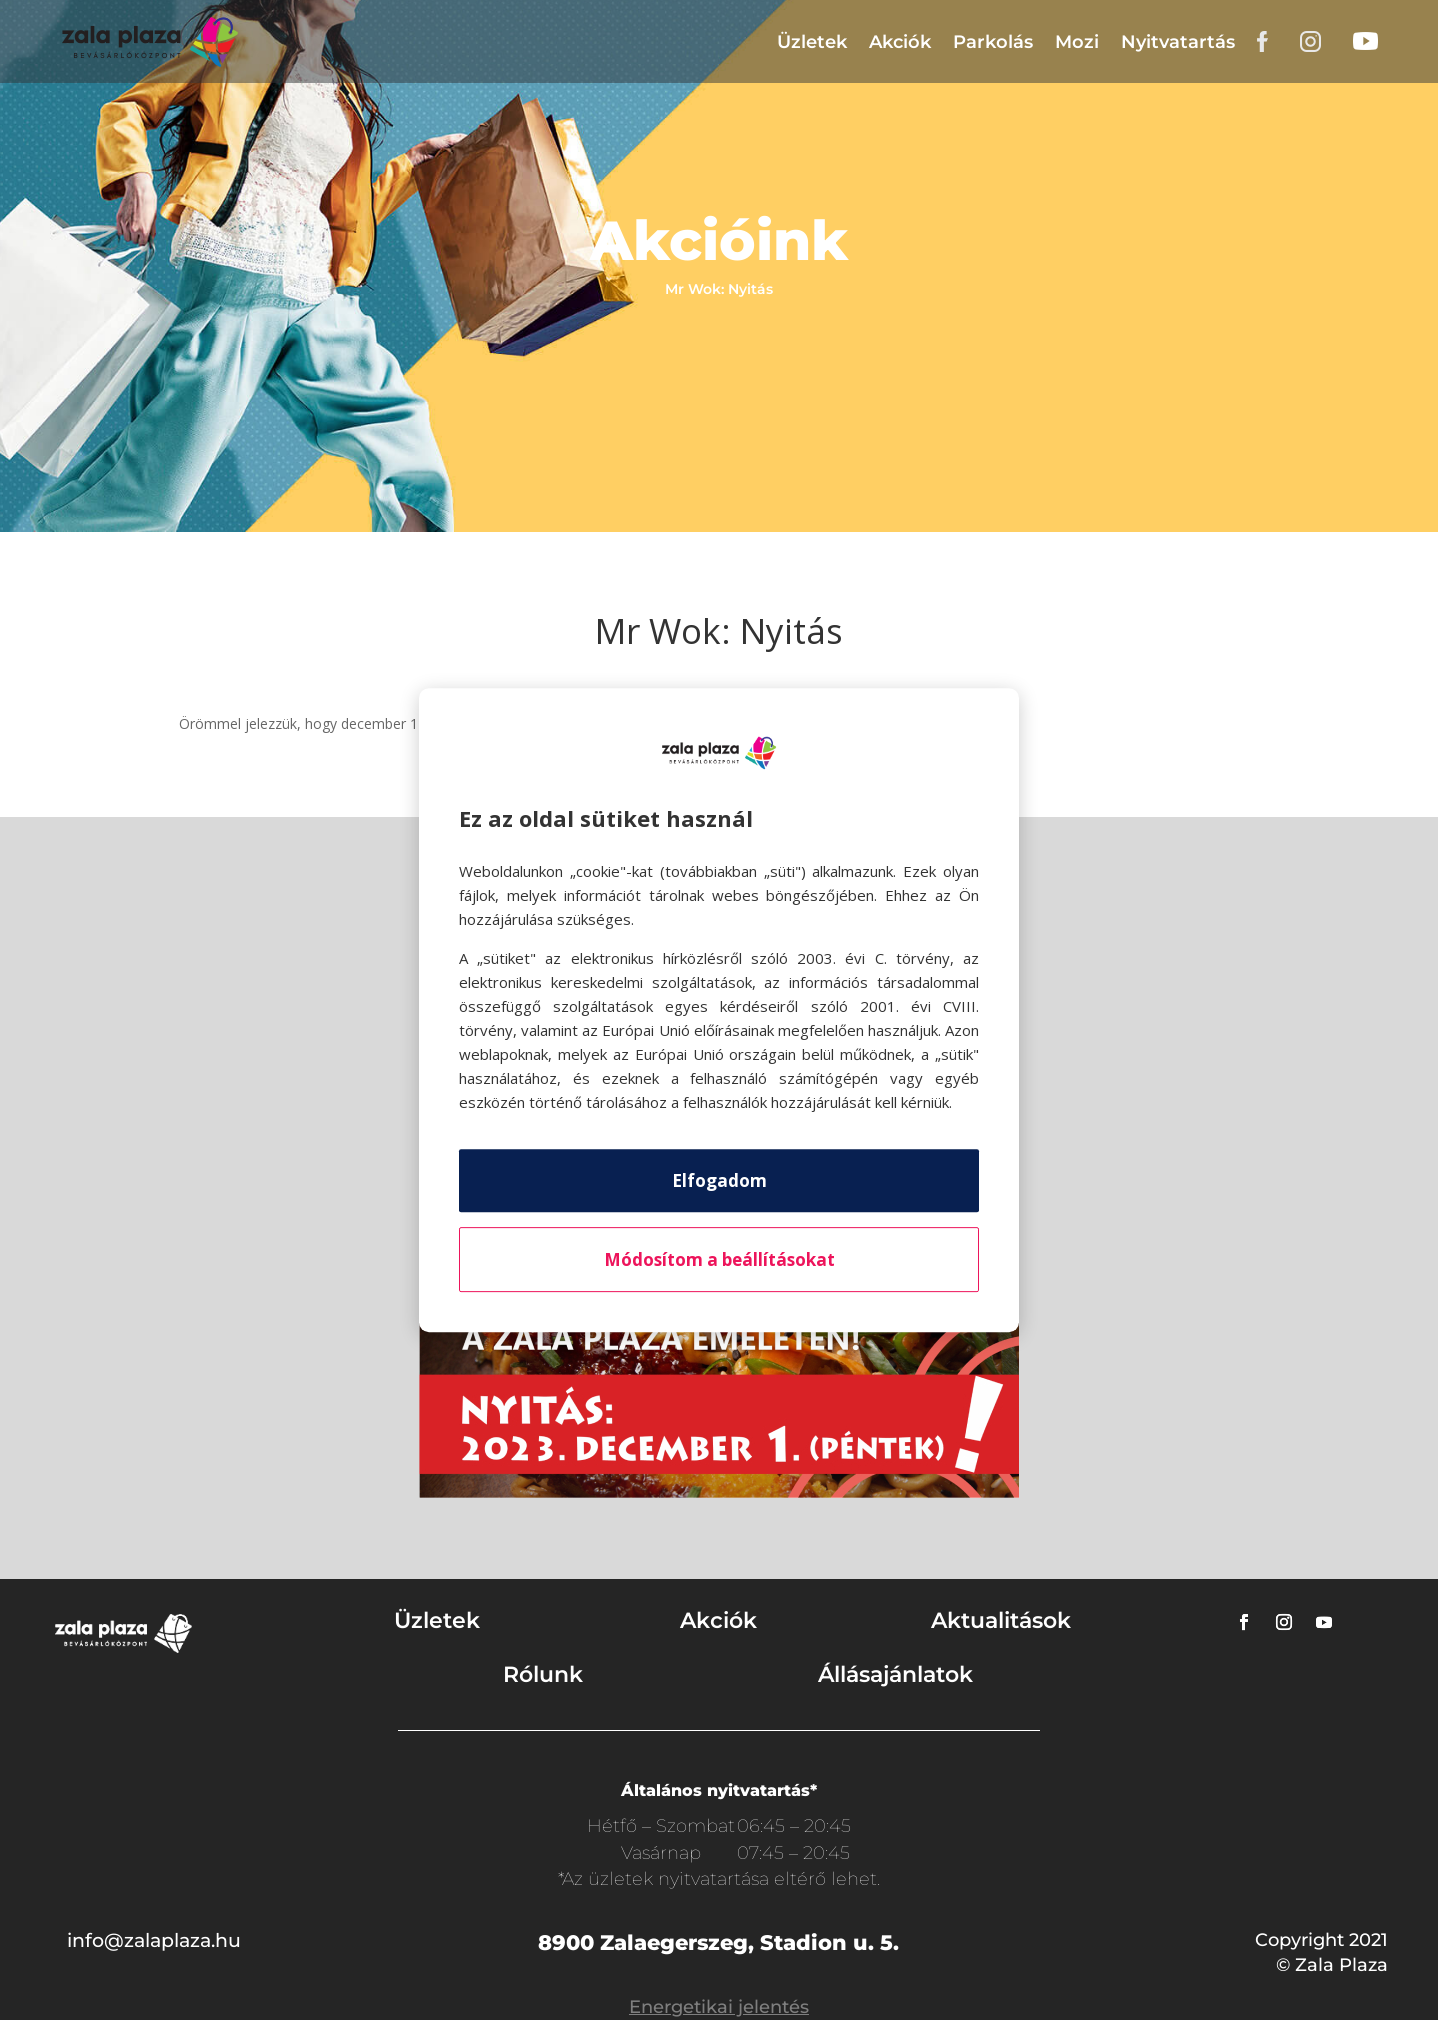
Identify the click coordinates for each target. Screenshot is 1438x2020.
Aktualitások (1001, 1620)
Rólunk (543, 1674)
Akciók (900, 42)
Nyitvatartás (1178, 42)
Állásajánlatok (895, 1674)
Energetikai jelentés (719, 2007)
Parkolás (993, 42)
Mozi (1077, 42)
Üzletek (812, 42)
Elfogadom (719, 1180)
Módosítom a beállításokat (719, 1259)
